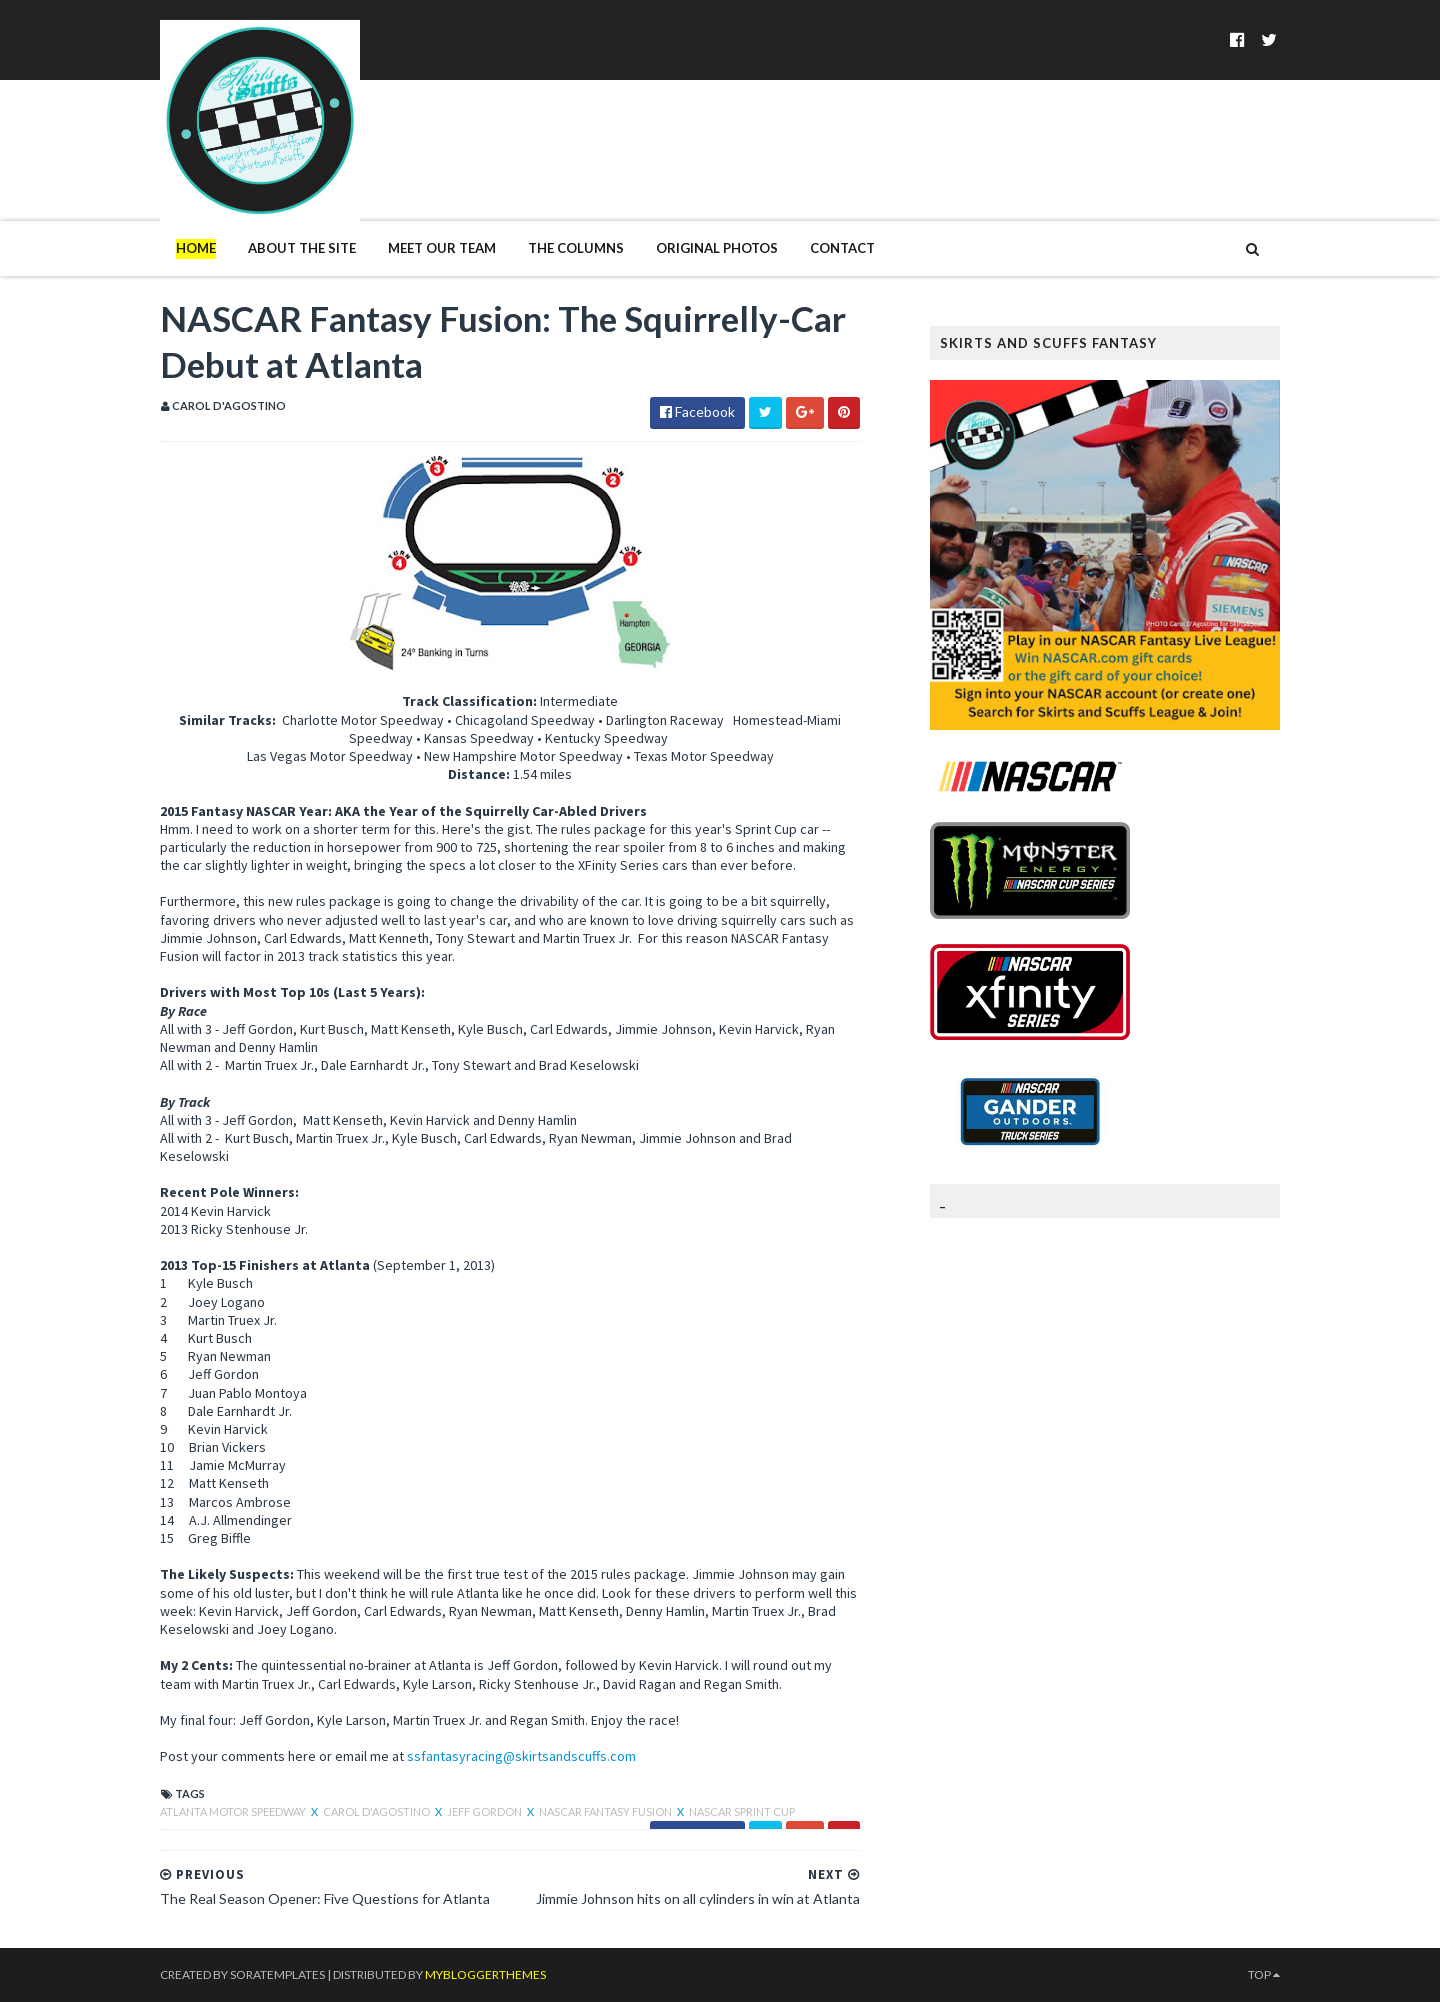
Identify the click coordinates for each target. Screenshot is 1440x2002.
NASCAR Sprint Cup (742, 1811)
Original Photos (717, 248)
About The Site (302, 248)
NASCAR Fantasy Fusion (606, 1811)
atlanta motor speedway (234, 1811)
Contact (842, 248)
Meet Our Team (442, 248)
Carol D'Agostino (377, 1811)
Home (196, 248)
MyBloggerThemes (485, 1974)
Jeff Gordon (485, 1811)
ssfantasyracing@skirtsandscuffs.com (521, 1756)
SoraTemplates (277, 1974)
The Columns (576, 248)
